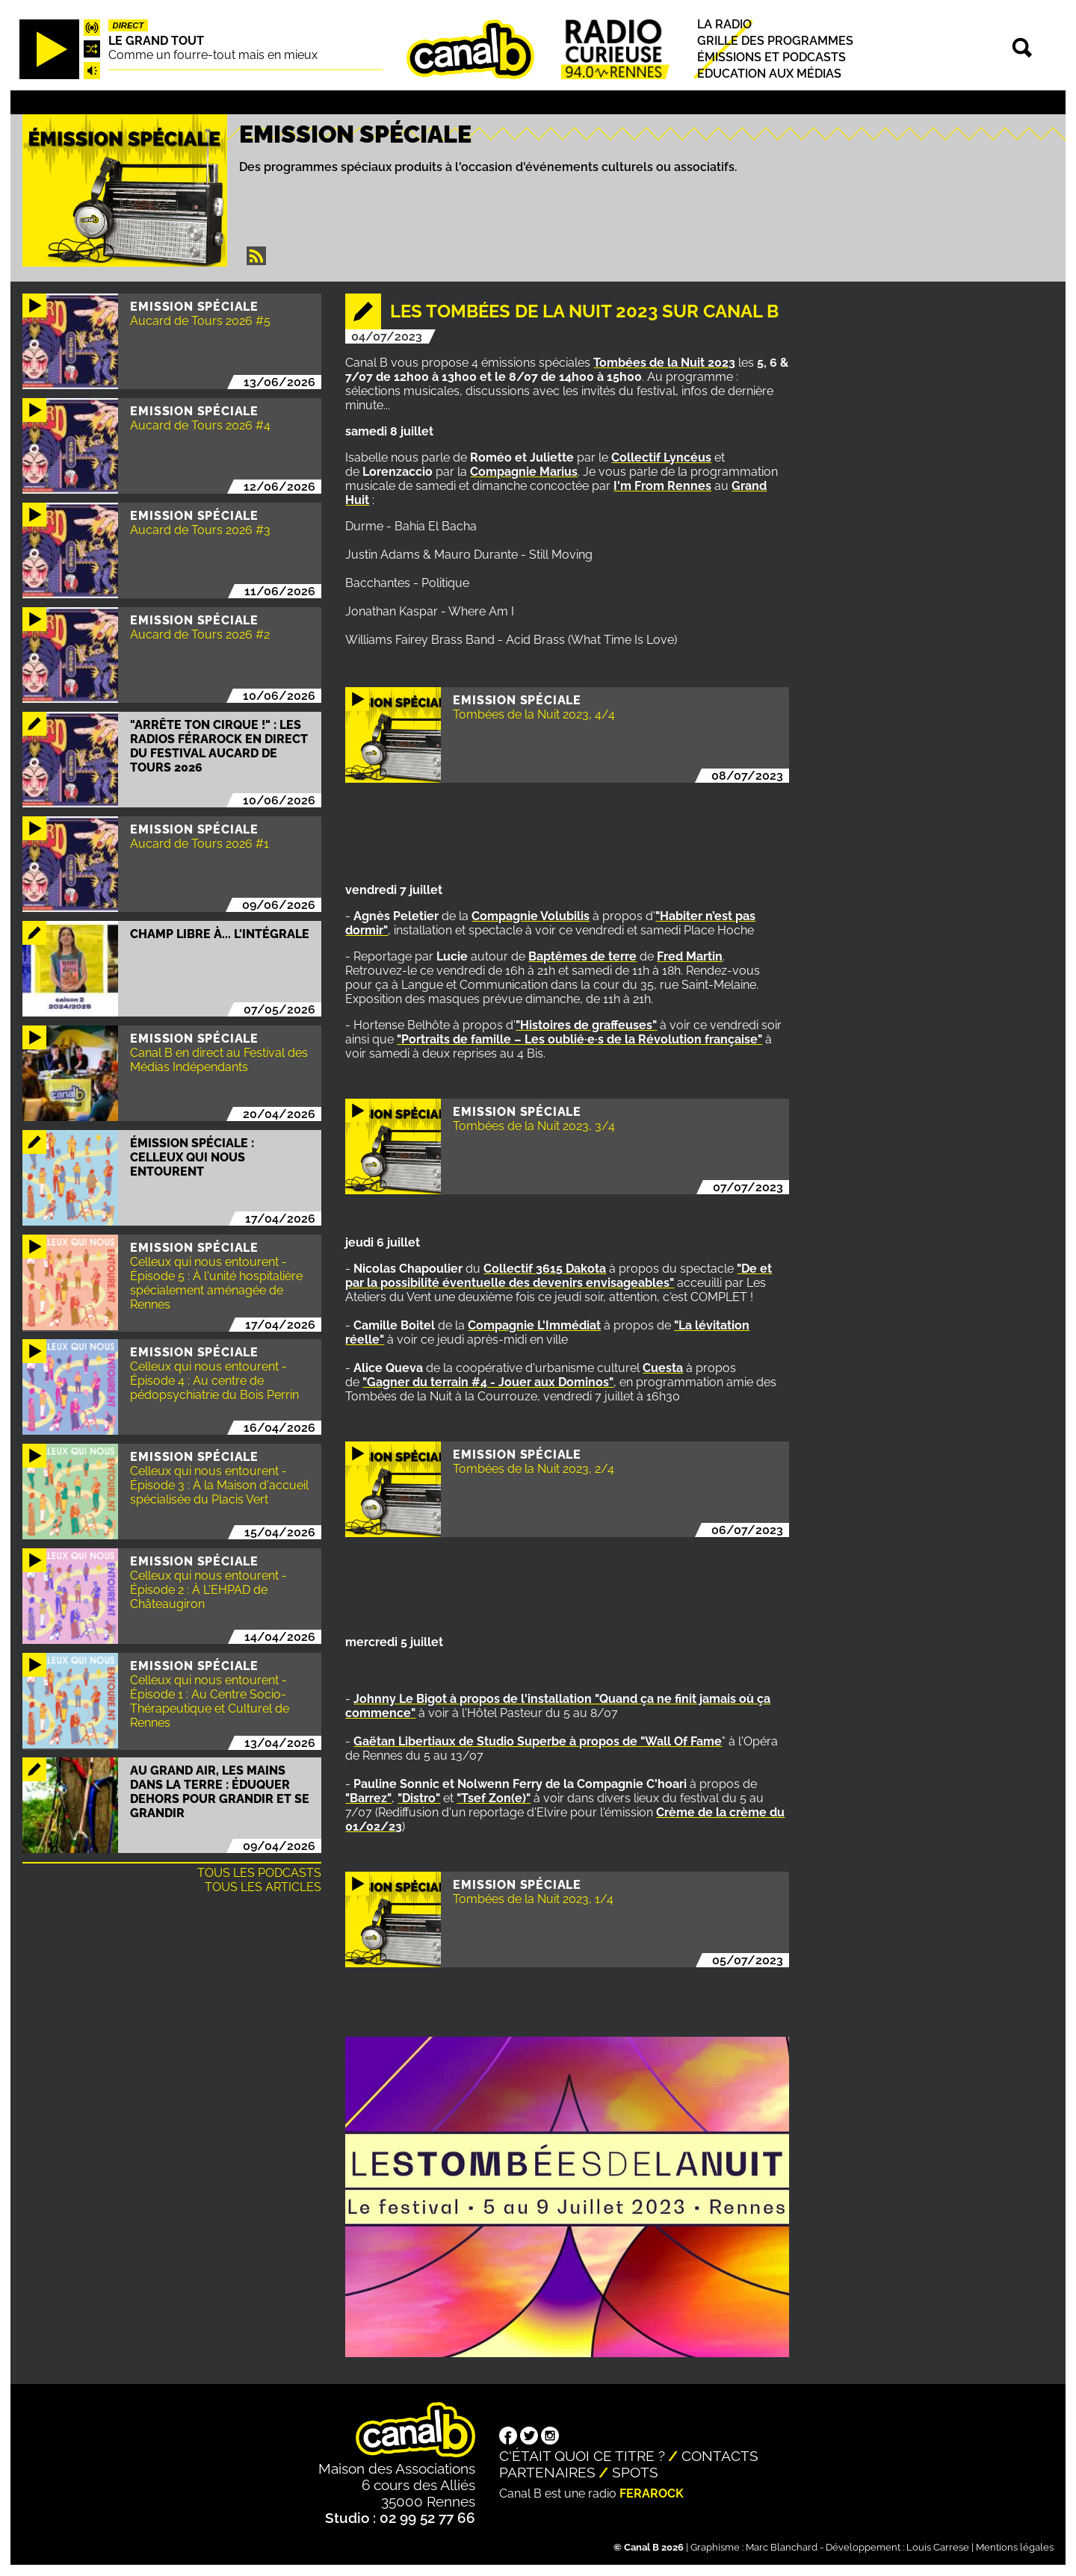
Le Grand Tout (156, 41)
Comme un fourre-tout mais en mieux (213, 55)
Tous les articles (263, 1887)
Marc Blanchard (781, 2547)
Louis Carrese (937, 2547)
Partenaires (547, 2472)
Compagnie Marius (524, 472)
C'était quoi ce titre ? (582, 2456)
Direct (128, 25)
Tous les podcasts (259, 1873)
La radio (724, 24)
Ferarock (651, 2493)
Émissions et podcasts (771, 57)
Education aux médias (769, 73)
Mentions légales (1015, 2547)
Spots (635, 2472)
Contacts (719, 2456)
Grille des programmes (775, 41)
